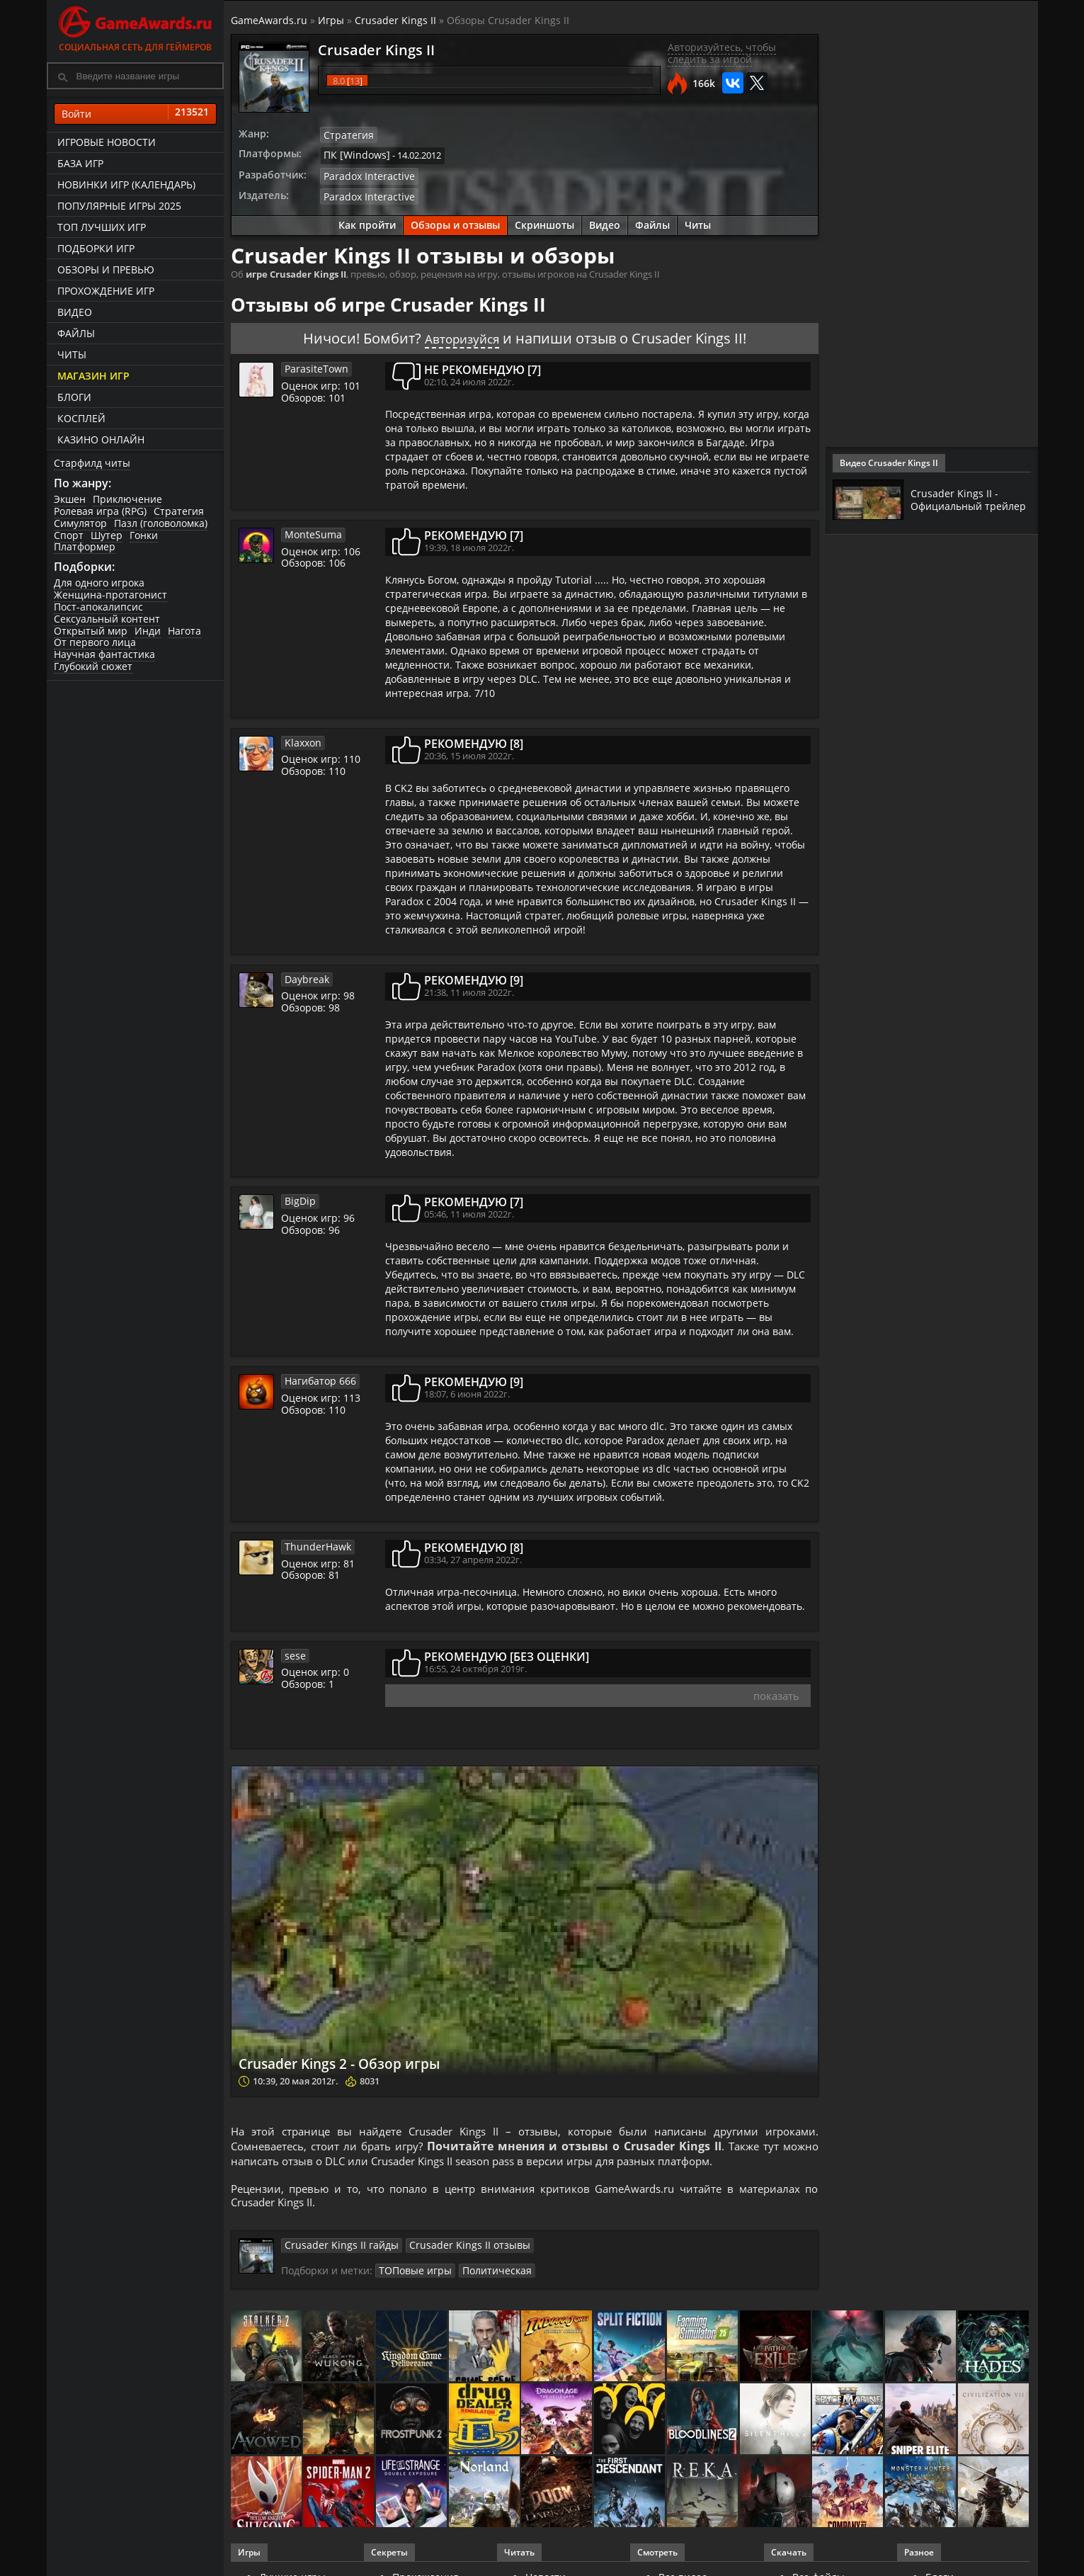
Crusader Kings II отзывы (448, 2249)
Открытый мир (90, 630)
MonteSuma (311, 529)
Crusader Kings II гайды (334, 2249)
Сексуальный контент (107, 618)
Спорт (69, 535)
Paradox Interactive (365, 173)
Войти (135, 114)
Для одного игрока (99, 582)
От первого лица (95, 642)
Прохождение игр (105, 290)
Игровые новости (106, 142)
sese (294, 1651)
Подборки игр (96, 248)
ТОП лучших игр (101, 227)
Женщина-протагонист (110, 594)
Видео (74, 312)
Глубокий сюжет (93, 666)
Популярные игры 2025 (119, 205)
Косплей (81, 418)
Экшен (70, 499)
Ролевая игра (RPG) (100, 511)
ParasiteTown (313, 364)
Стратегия (179, 511)
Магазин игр (93, 375)
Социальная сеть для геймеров (135, 26)
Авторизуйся (462, 334)
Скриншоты (544, 221)
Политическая (486, 2274)
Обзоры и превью (105, 269)
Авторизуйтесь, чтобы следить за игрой (722, 53)
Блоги (74, 397)
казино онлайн (100, 439)
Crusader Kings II (395, 20)
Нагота (184, 630)
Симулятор (80, 523)
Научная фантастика (104, 654)
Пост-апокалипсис (98, 606)
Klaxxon (302, 738)
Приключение (127, 499)
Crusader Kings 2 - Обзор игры (379, 2059)
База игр (80, 163)
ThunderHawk (315, 1542)
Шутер (106, 535)
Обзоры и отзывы (455, 221)
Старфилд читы (92, 463)
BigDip (298, 1196)
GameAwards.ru (269, 20)
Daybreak (305, 974)
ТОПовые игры (412, 2274)
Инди (148, 630)
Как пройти (367, 221)
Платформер (84, 546)
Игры (331, 20)
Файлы (76, 333)
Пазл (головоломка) (160, 523)
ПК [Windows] (353, 153)
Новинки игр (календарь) (126, 184)
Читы (71, 354)
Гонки (144, 535)
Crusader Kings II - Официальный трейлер (957, 499)
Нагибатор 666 (317, 1376)
